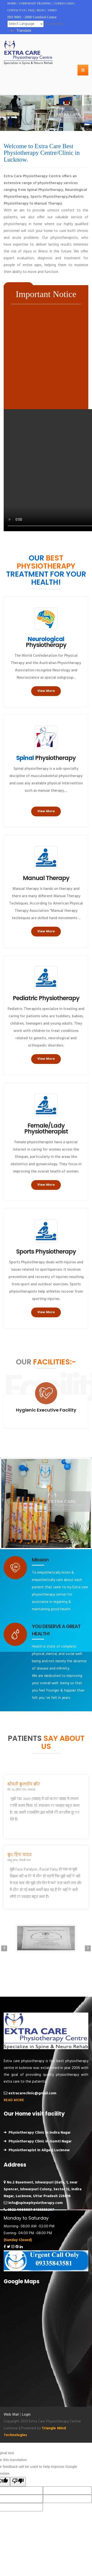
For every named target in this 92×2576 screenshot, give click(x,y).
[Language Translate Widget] (25, 24)
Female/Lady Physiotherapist (46, 1128)
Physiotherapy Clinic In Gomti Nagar (40, 2141)
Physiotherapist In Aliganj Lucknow (39, 2150)
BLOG (41, 10)
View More (46, 691)
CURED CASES (64, 3)
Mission (40, 1559)
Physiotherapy (46, 642)
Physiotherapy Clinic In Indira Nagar (40, 2133)
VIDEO (52, 10)
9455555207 (43, 2210)
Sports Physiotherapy (46, 1251)
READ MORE (14, 2100)
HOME (11, 3)
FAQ (31, 10)
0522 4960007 (19, 2210)
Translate (19, 31)
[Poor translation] (18, 2481)
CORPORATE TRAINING (35, 3)
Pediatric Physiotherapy (46, 998)
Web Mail (11, 2415)
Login (26, 2415)
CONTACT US (16, 10)
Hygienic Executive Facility (46, 1410)
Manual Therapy (46, 878)
